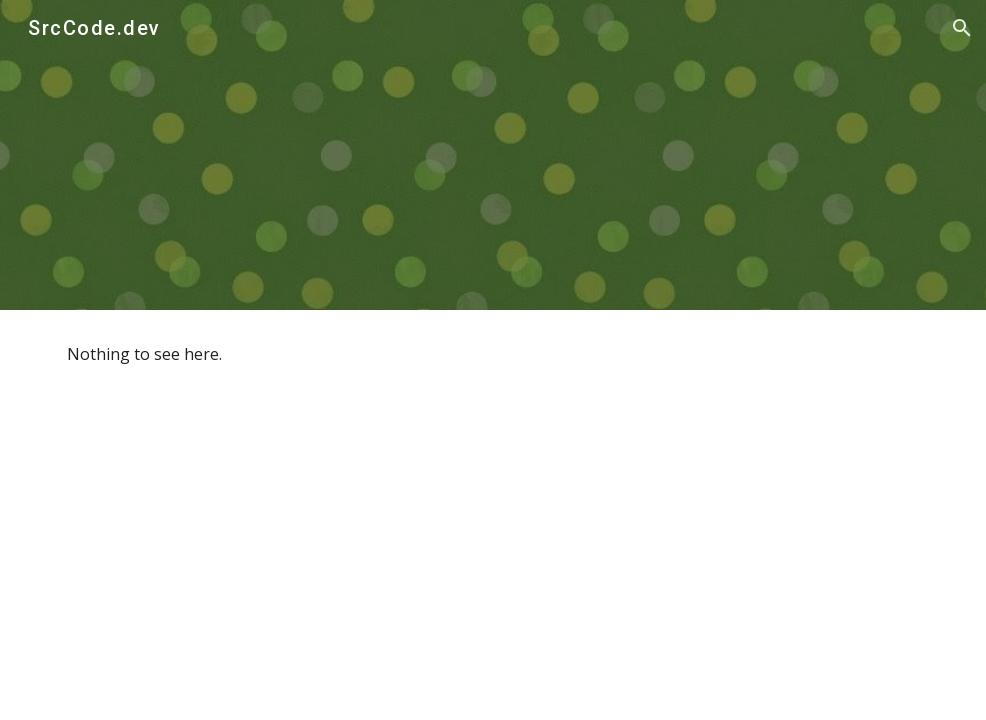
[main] (493, 354)
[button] (962, 28)
